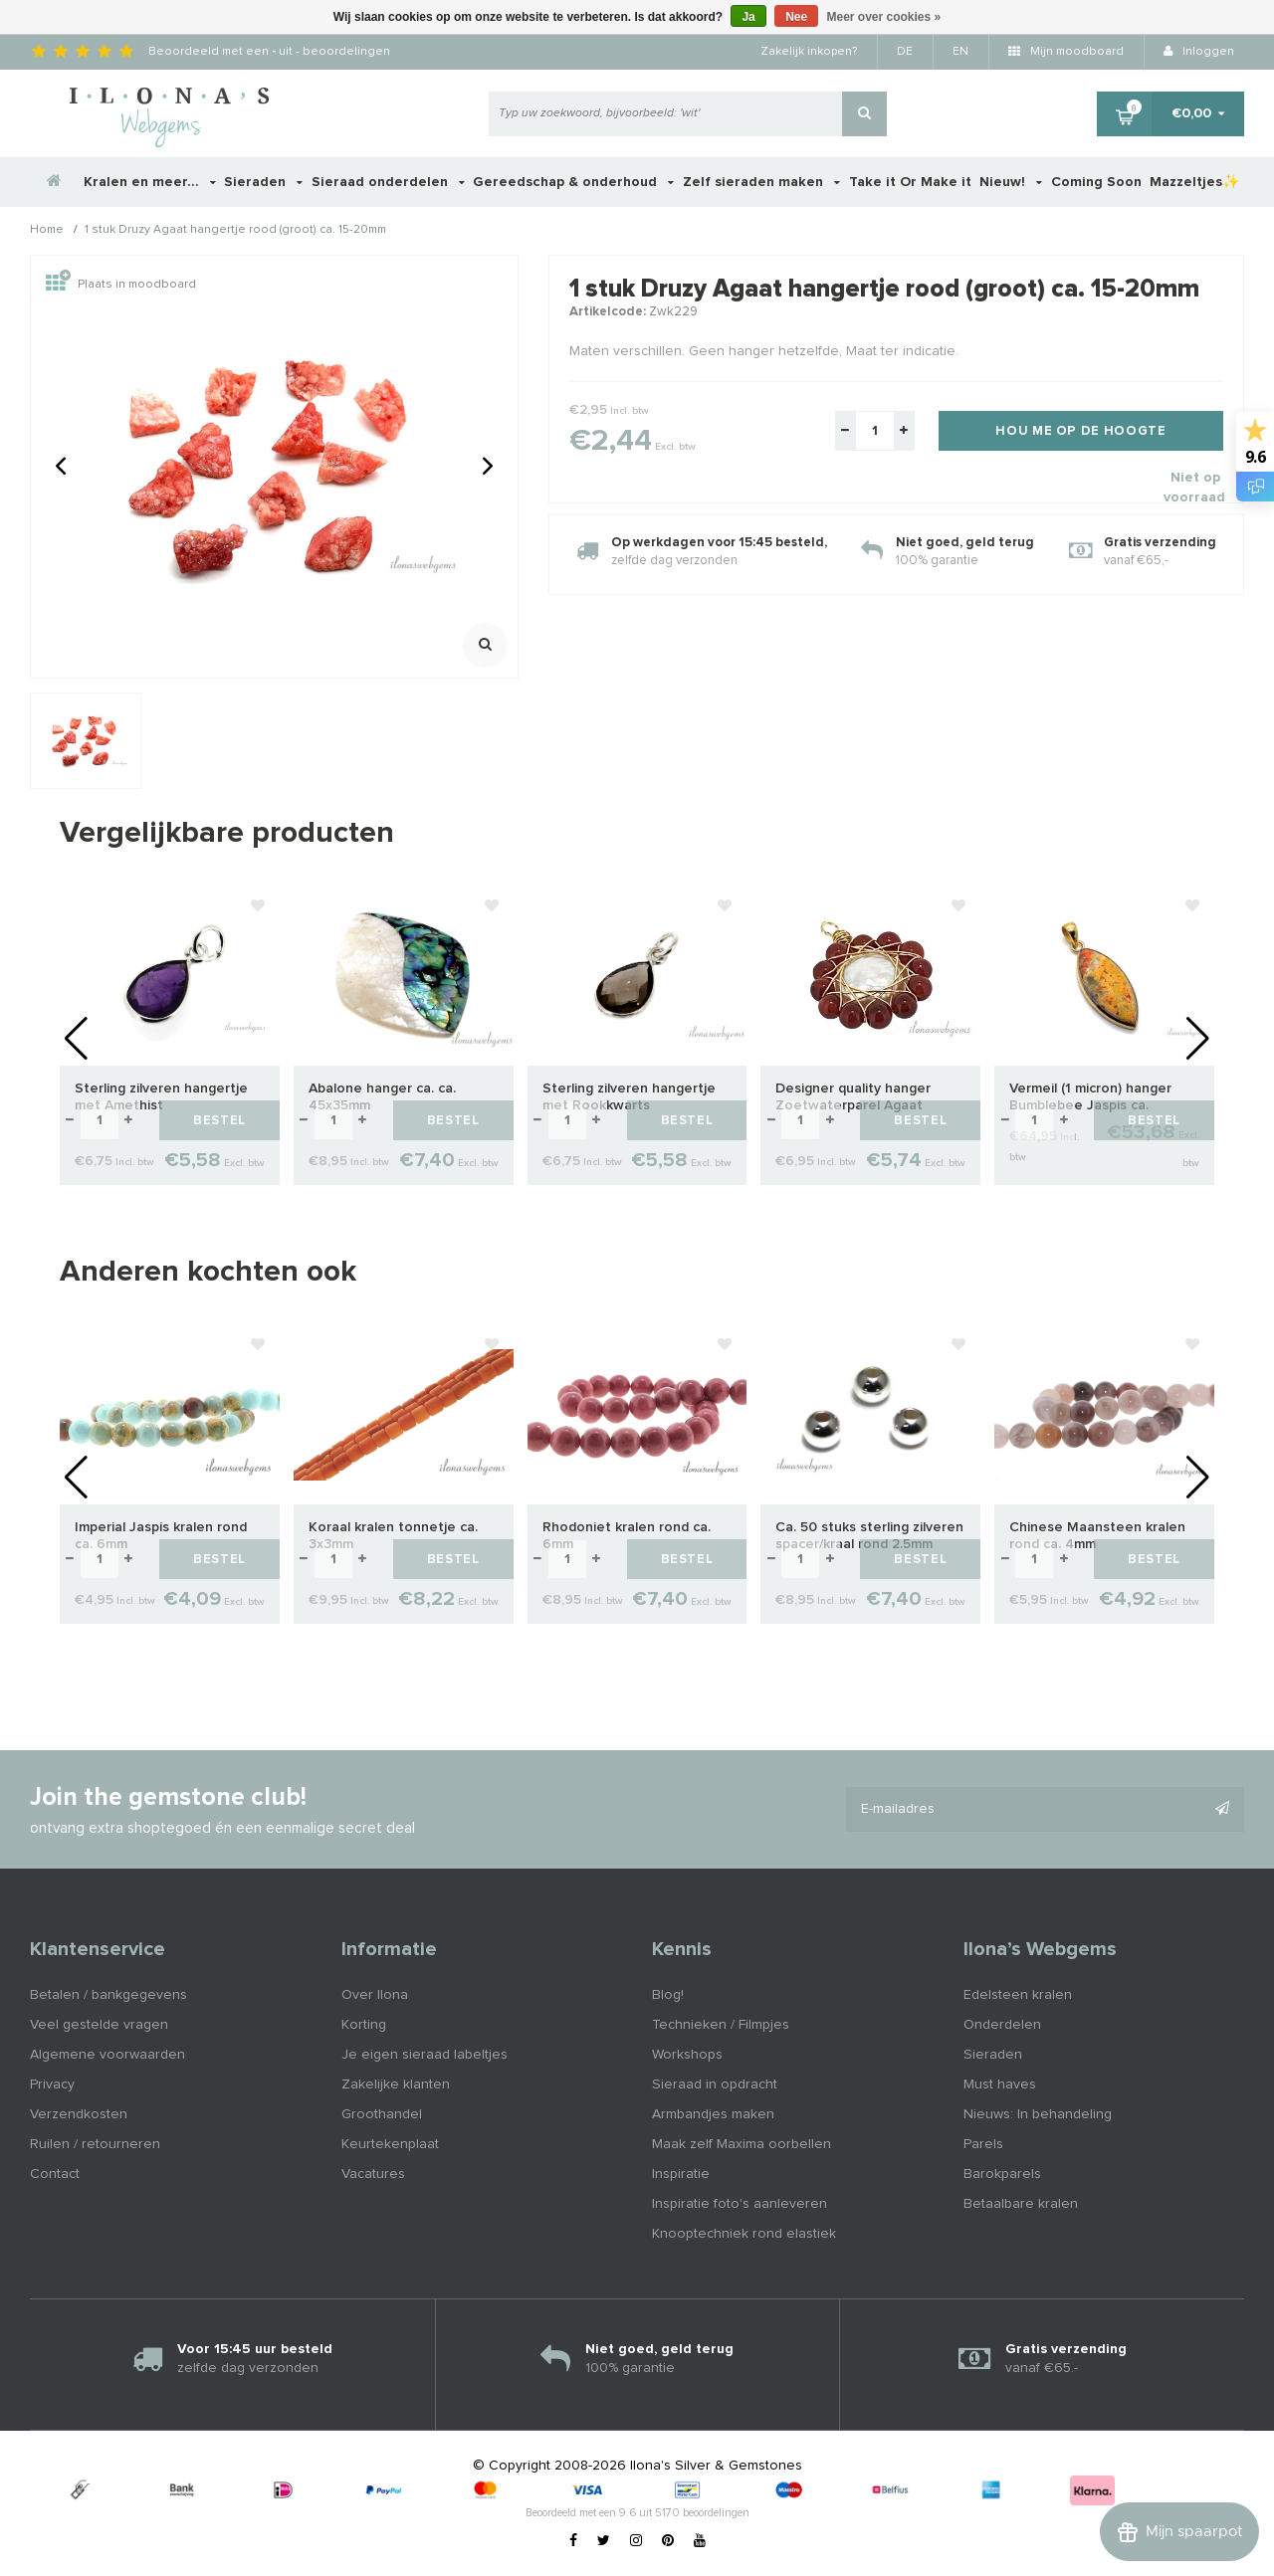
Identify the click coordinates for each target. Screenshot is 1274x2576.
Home (47, 231)
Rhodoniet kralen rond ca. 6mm (626, 1535)
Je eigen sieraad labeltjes (424, 2055)
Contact (55, 2174)
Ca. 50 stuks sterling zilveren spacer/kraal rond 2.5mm (869, 1535)
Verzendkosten (78, 2114)
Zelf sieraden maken (761, 182)
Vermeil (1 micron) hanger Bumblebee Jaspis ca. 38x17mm (1090, 1098)
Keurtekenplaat (390, 2144)
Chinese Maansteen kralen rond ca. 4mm (1097, 1535)
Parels (983, 2144)
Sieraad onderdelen (388, 182)
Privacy (52, 2084)
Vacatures (373, 2174)
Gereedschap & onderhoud (573, 182)
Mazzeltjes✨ (1194, 182)
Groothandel (381, 2114)
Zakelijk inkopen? (808, 52)
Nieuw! (1010, 182)
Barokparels (1002, 2174)
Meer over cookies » (884, 17)
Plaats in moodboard (121, 285)
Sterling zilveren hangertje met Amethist (161, 1097)
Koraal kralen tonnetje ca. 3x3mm (393, 1535)
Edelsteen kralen (1017, 1995)
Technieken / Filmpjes (720, 2025)
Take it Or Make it (910, 182)
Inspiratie (681, 2174)
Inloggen (1199, 52)
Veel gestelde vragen (99, 2025)
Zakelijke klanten (395, 2084)
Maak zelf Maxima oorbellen (741, 2144)
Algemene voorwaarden (107, 2055)
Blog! (668, 1995)
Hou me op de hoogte (1080, 431)
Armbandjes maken (713, 2114)
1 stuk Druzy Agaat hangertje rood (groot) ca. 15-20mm (235, 231)
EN (960, 52)
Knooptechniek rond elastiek (744, 2234)
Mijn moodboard (1066, 52)
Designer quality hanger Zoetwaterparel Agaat (853, 1097)
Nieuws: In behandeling (1037, 2114)
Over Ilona (374, 1995)
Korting (363, 2025)
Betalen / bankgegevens (108, 1995)
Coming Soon (1096, 182)
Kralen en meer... (150, 182)
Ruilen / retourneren (95, 2144)
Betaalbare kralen (1020, 2204)
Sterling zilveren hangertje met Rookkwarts (629, 1097)
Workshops (687, 2055)
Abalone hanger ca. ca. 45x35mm (382, 1097)
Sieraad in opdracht (714, 2084)
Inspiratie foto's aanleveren (739, 2204)
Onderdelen (1002, 2025)
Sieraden (263, 182)
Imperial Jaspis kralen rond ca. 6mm (161, 1535)
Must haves (999, 2084)
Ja (748, 17)
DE (905, 52)
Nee (796, 17)
